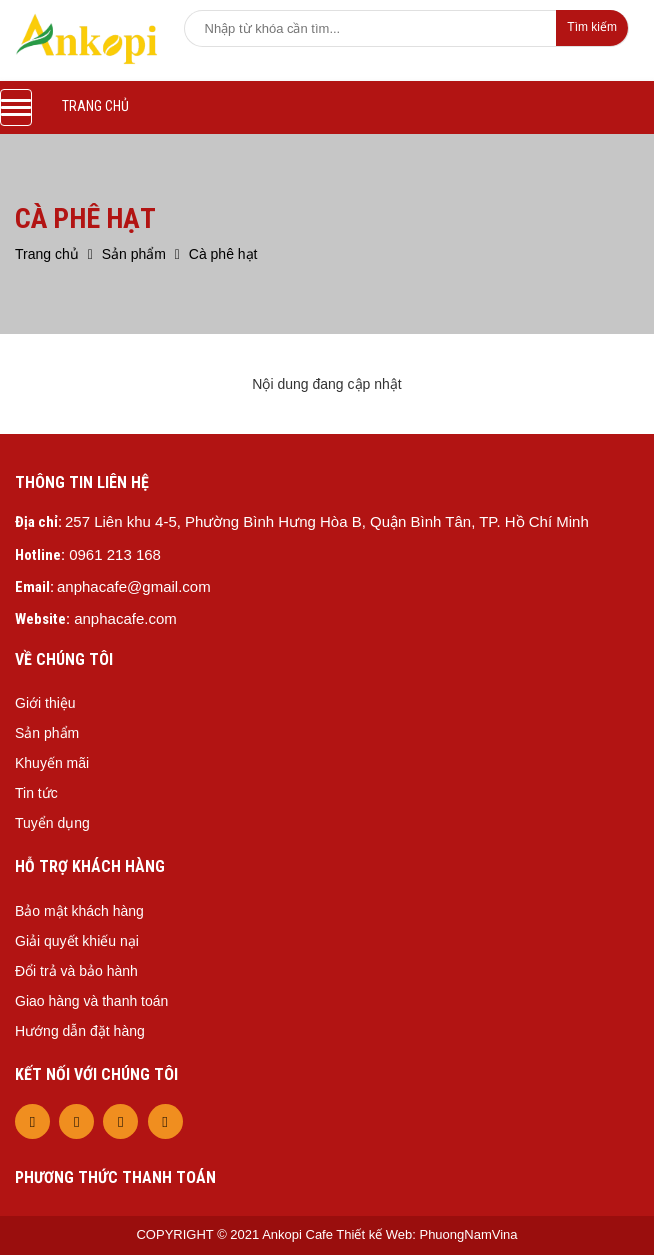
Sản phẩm (47, 733)
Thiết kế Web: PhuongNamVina (426, 1234)
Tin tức (36, 793)
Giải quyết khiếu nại (77, 941)
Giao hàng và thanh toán (91, 1001)
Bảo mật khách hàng (79, 911)
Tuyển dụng (52, 823)
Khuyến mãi (52, 763)
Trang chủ (95, 106)
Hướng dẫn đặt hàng (80, 1031)
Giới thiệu (45, 703)
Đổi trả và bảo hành (76, 971)
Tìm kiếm (592, 27)
